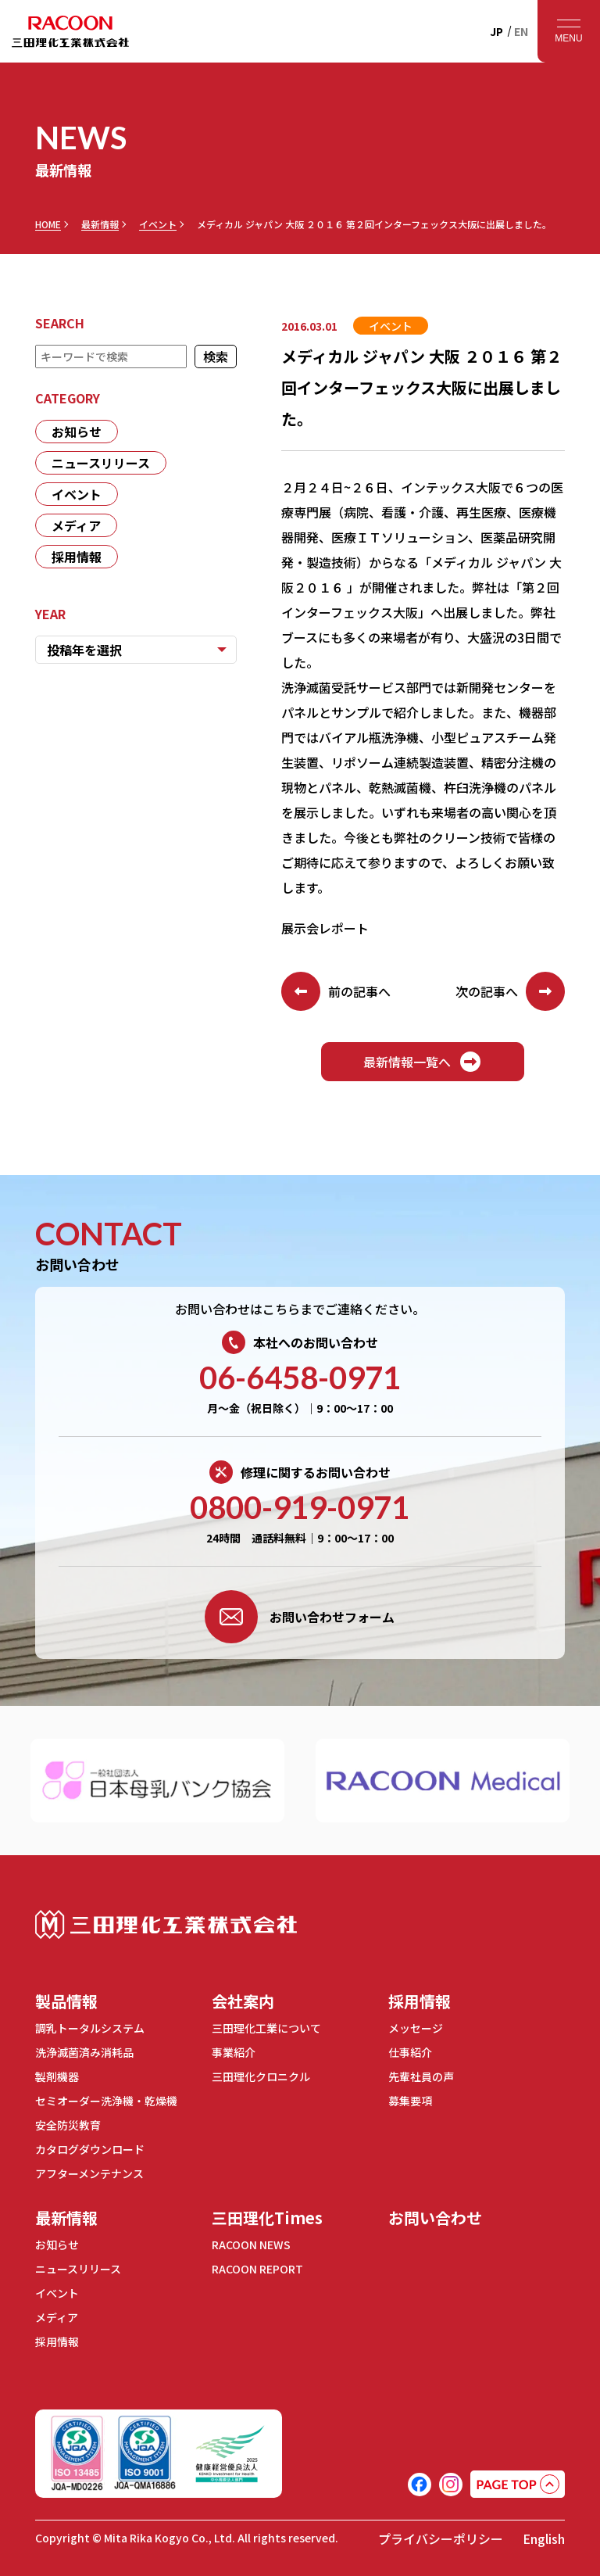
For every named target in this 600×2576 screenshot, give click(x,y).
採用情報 (77, 556)
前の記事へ (336, 991)
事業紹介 (233, 2052)
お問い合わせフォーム (300, 1616)
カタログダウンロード (90, 2149)
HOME (48, 224)
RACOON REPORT (257, 2269)
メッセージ (415, 2028)
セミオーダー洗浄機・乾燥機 (106, 2100)
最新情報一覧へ (422, 1061)
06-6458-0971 (300, 1377)
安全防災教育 (68, 2125)
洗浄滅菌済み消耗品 (84, 2052)
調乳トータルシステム (90, 2028)
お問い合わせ (435, 2217)
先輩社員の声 (421, 2076)
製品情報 (66, 2001)
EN (521, 31)
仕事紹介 (410, 2052)
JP (496, 31)
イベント (158, 224)
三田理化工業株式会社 (166, 1924)
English (544, 2538)
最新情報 (100, 224)
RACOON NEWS (251, 2244)
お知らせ (77, 431)
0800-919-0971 (299, 1507)
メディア (76, 525)
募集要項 (410, 2100)
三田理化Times (267, 2217)
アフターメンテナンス (89, 2173)
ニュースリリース (101, 462)
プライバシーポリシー (440, 2538)
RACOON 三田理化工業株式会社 (70, 31)
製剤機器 (57, 2076)
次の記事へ (510, 991)
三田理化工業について (266, 2028)
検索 (216, 356)
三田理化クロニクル (261, 2076)
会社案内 (243, 2001)
